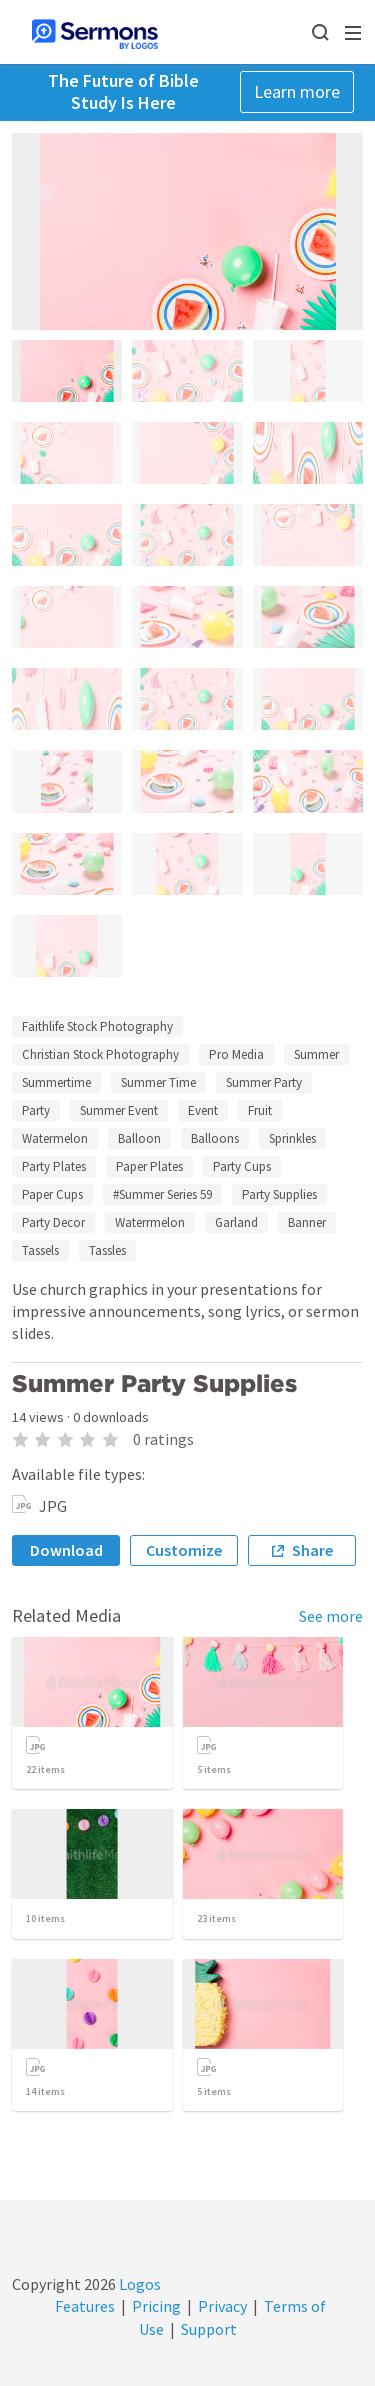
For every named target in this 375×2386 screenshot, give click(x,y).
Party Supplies (279, 1194)
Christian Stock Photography (100, 1054)
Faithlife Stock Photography (97, 1026)
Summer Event (119, 1110)
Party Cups (242, 1166)
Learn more (297, 91)
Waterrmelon (150, 1222)
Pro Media (236, 1054)
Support (209, 2329)
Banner (307, 1222)
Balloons (215, 1138)
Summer (316, 1054)
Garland (236, 1222)
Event (203, 1110)
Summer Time (158, 1082)
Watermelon (55, 1138)
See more (331, 1616)
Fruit (260, 1110)
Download (66, 1550)
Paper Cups (52, 1194)
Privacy (222, 2306)
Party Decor (53, 1222)
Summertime (56, 1082)
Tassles (107, 1250)
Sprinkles (292, 1138)
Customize (184, 1550)
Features (85, 2306)
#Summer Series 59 (162, 1194)
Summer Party (264, 1082)
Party (36, 1110)
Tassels (40, 1250)
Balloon (139, 1138)
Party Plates (54, 1166)
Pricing (156, 2306)
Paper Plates (149, 1166)
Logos (138, 2284)
